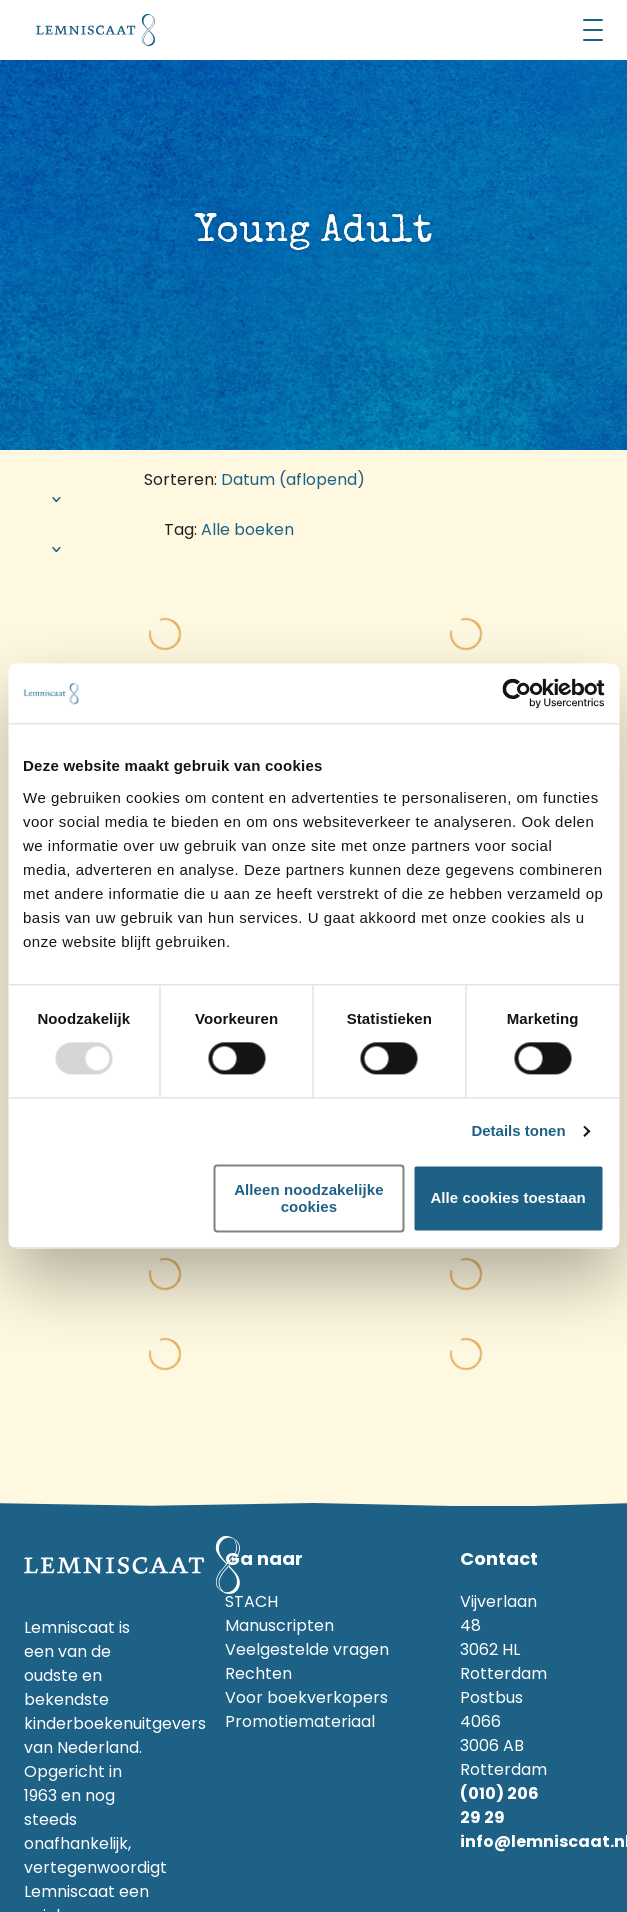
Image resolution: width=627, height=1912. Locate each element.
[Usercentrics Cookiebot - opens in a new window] (516, 693)
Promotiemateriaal (300, 1721)
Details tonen (518, 1131)
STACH (251, 1601)
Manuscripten (279, 1625)
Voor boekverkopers (306, 1697)
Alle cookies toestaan (508, 1198)
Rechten (258, 1673)
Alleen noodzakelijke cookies (309, 1198)
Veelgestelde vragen (307, 1649)
